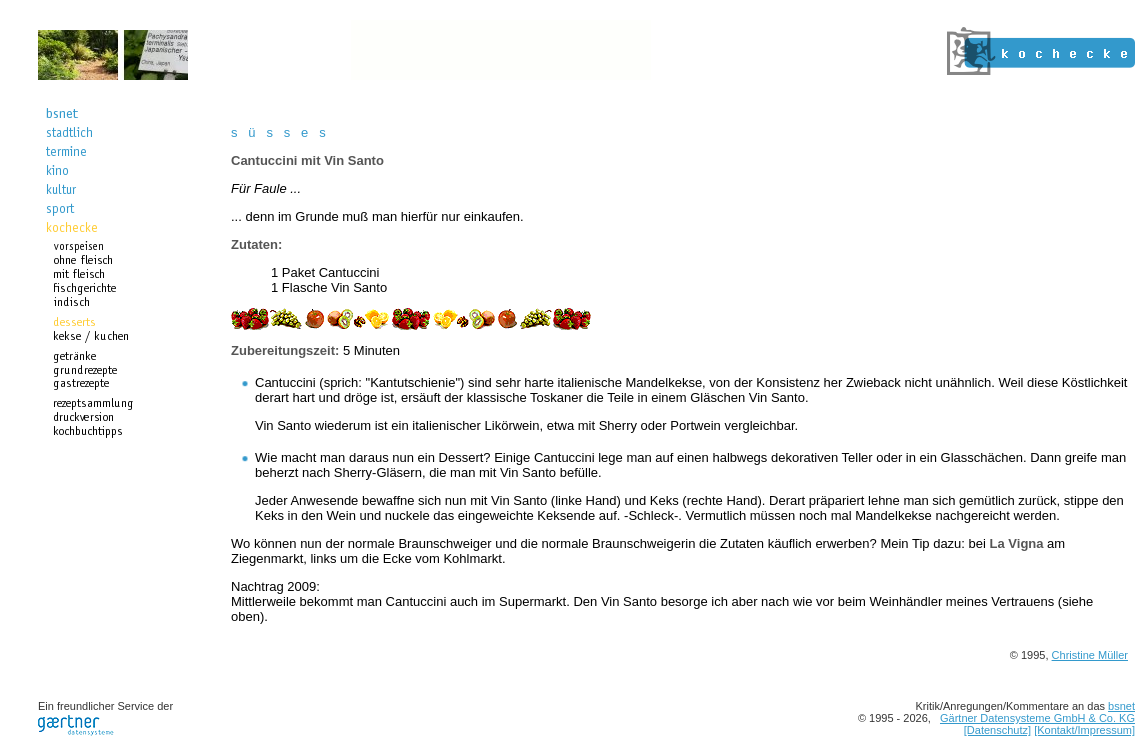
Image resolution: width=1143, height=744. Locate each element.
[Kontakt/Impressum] (1084, 730)
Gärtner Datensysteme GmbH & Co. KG (1037, 718)
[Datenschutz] (997, 730)
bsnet (1121, 706)
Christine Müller (1090, 655)
